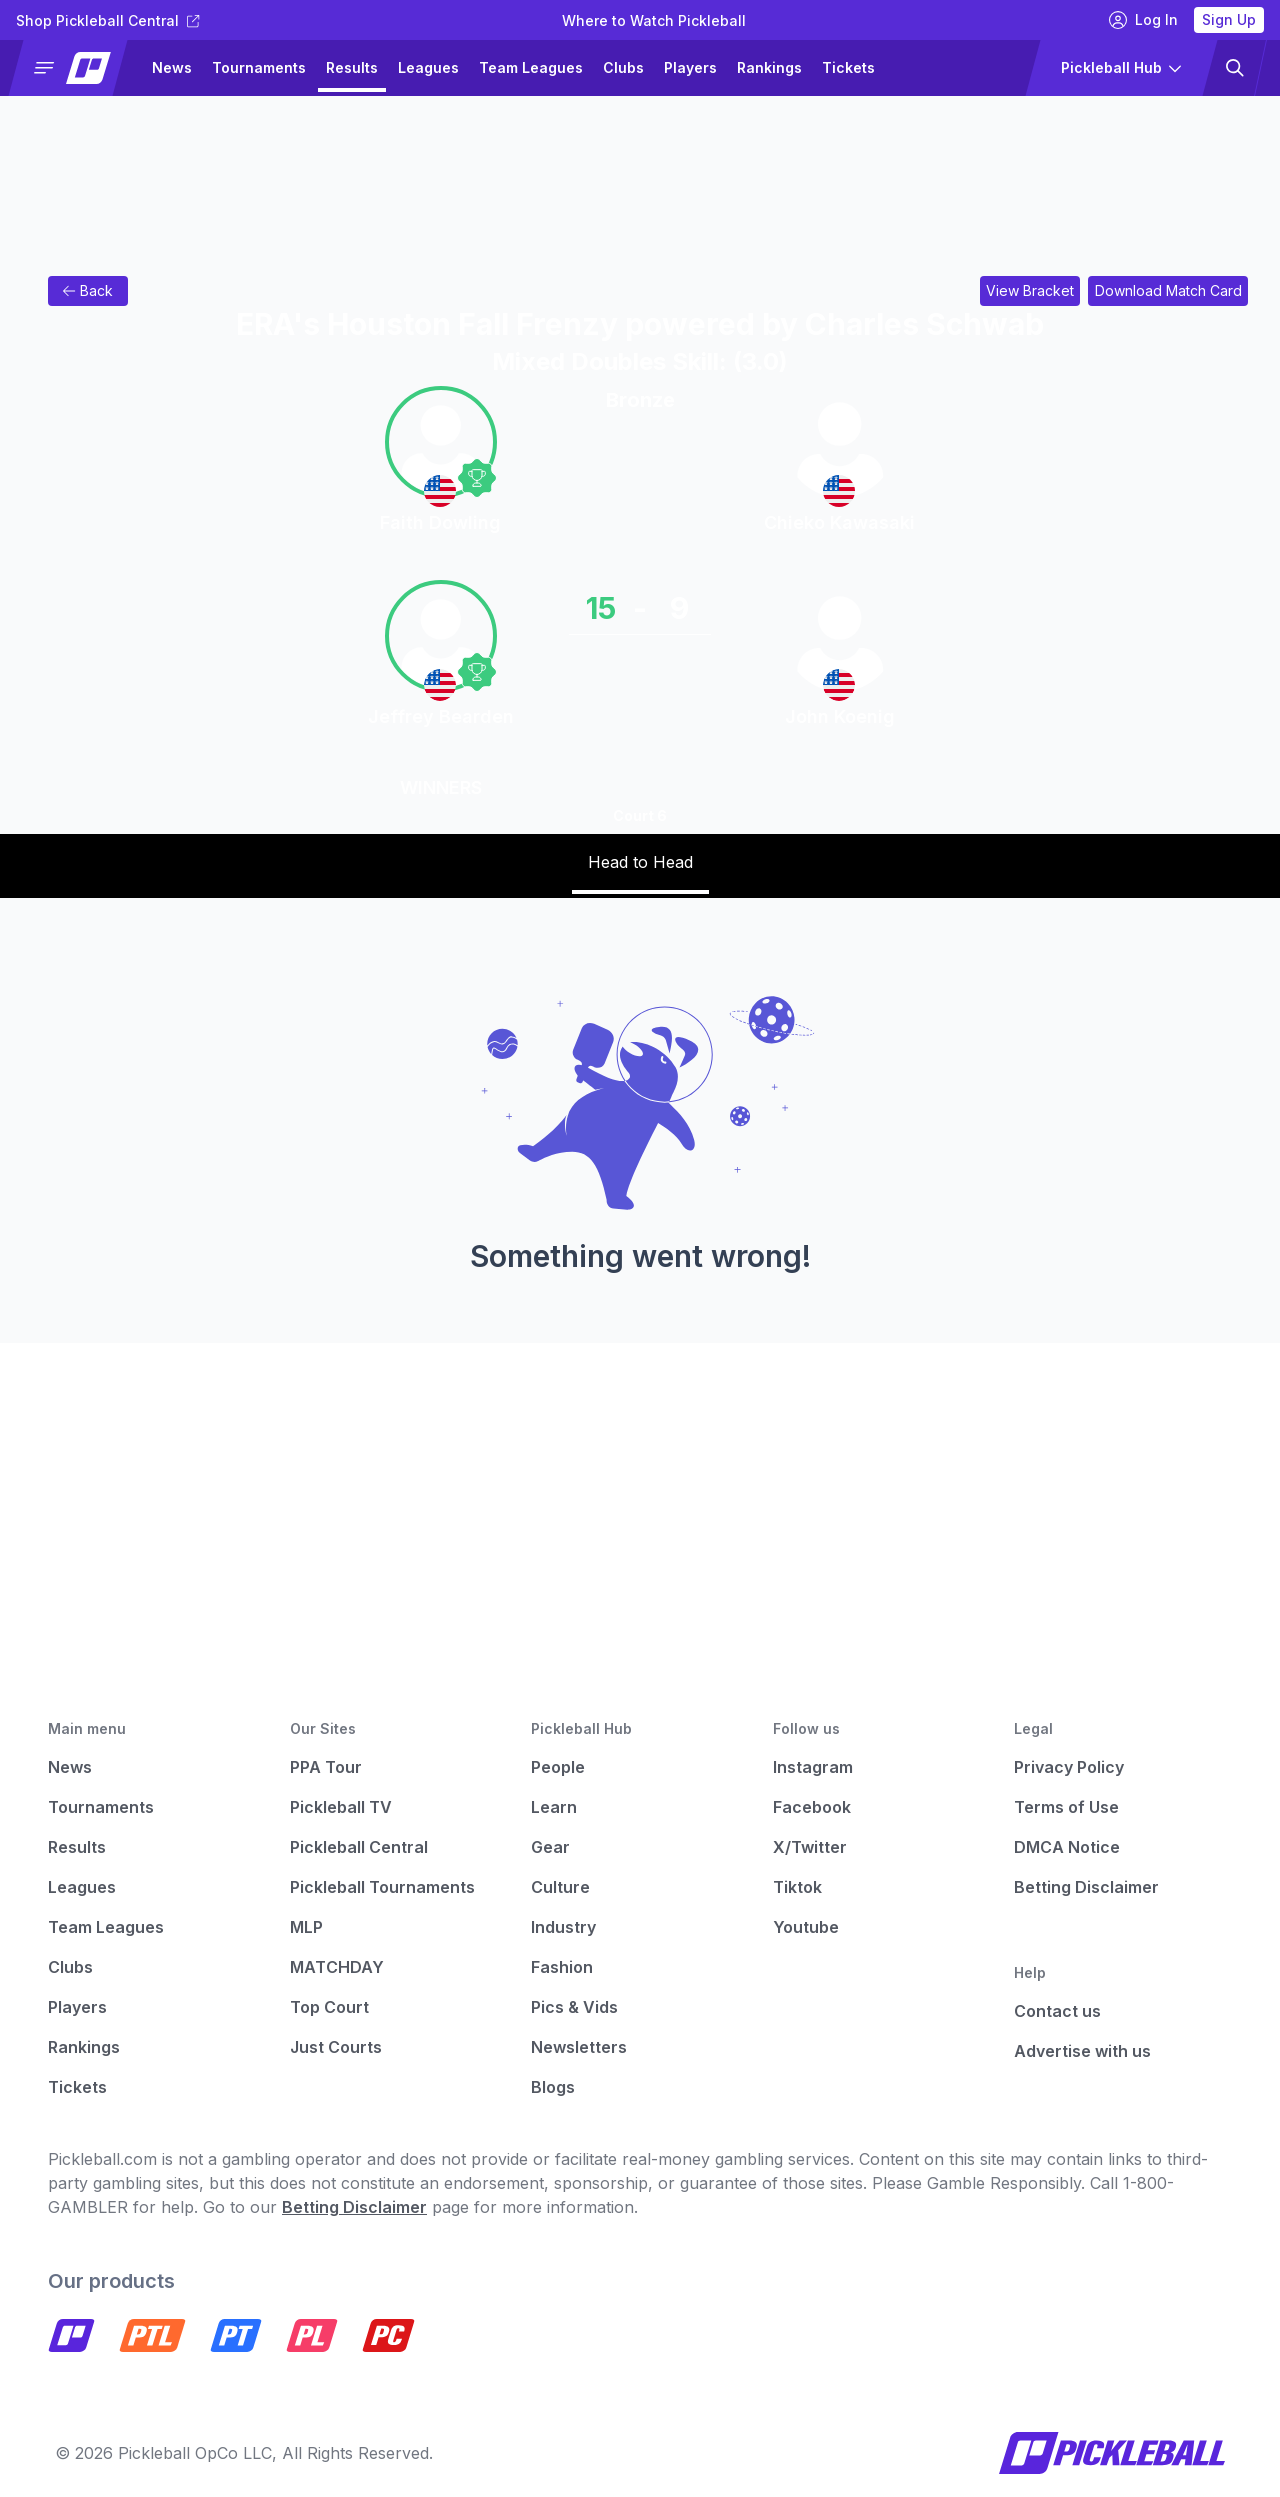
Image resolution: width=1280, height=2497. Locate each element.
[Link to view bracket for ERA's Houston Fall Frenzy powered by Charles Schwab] (1030, 291)
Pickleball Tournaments (382, 1887)
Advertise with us (1082, 2051)
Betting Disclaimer (1086, 1887)
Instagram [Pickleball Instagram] (813, 1767)
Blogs (553, 2087)
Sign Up (1229, 19)
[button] (76, 68)
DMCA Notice (1067, 1847)
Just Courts (336, 2047)
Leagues (428, 67)
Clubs (623, 67)
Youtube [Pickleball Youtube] (806, 1927)
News (172, 67)
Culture (560, 1887)
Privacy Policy (1069, 1767)
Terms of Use (1066, 1807)
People (558, 1767)
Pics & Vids (574, 2007)
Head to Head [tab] (640, 862)
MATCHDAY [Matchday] (337, 1967)
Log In (1143, 20)
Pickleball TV (341, 1807)
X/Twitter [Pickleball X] (810, 1847)
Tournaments (259, 67)
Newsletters (579, 2047)
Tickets (848, 67)
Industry (563, 1927)
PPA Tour (326, 1767)
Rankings (769, 67)
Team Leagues (531, 67)
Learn (554, 1807)
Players (690, 67)
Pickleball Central (359, 1847)
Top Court (329, 2007)
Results (352, 67)
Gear (550, 1847)
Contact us (1057, 2011)
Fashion (562, 1967)
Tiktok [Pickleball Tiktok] (797, 1887)
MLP (306, 1927)
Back (87, 290)
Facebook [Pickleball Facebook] (812, 1807)
